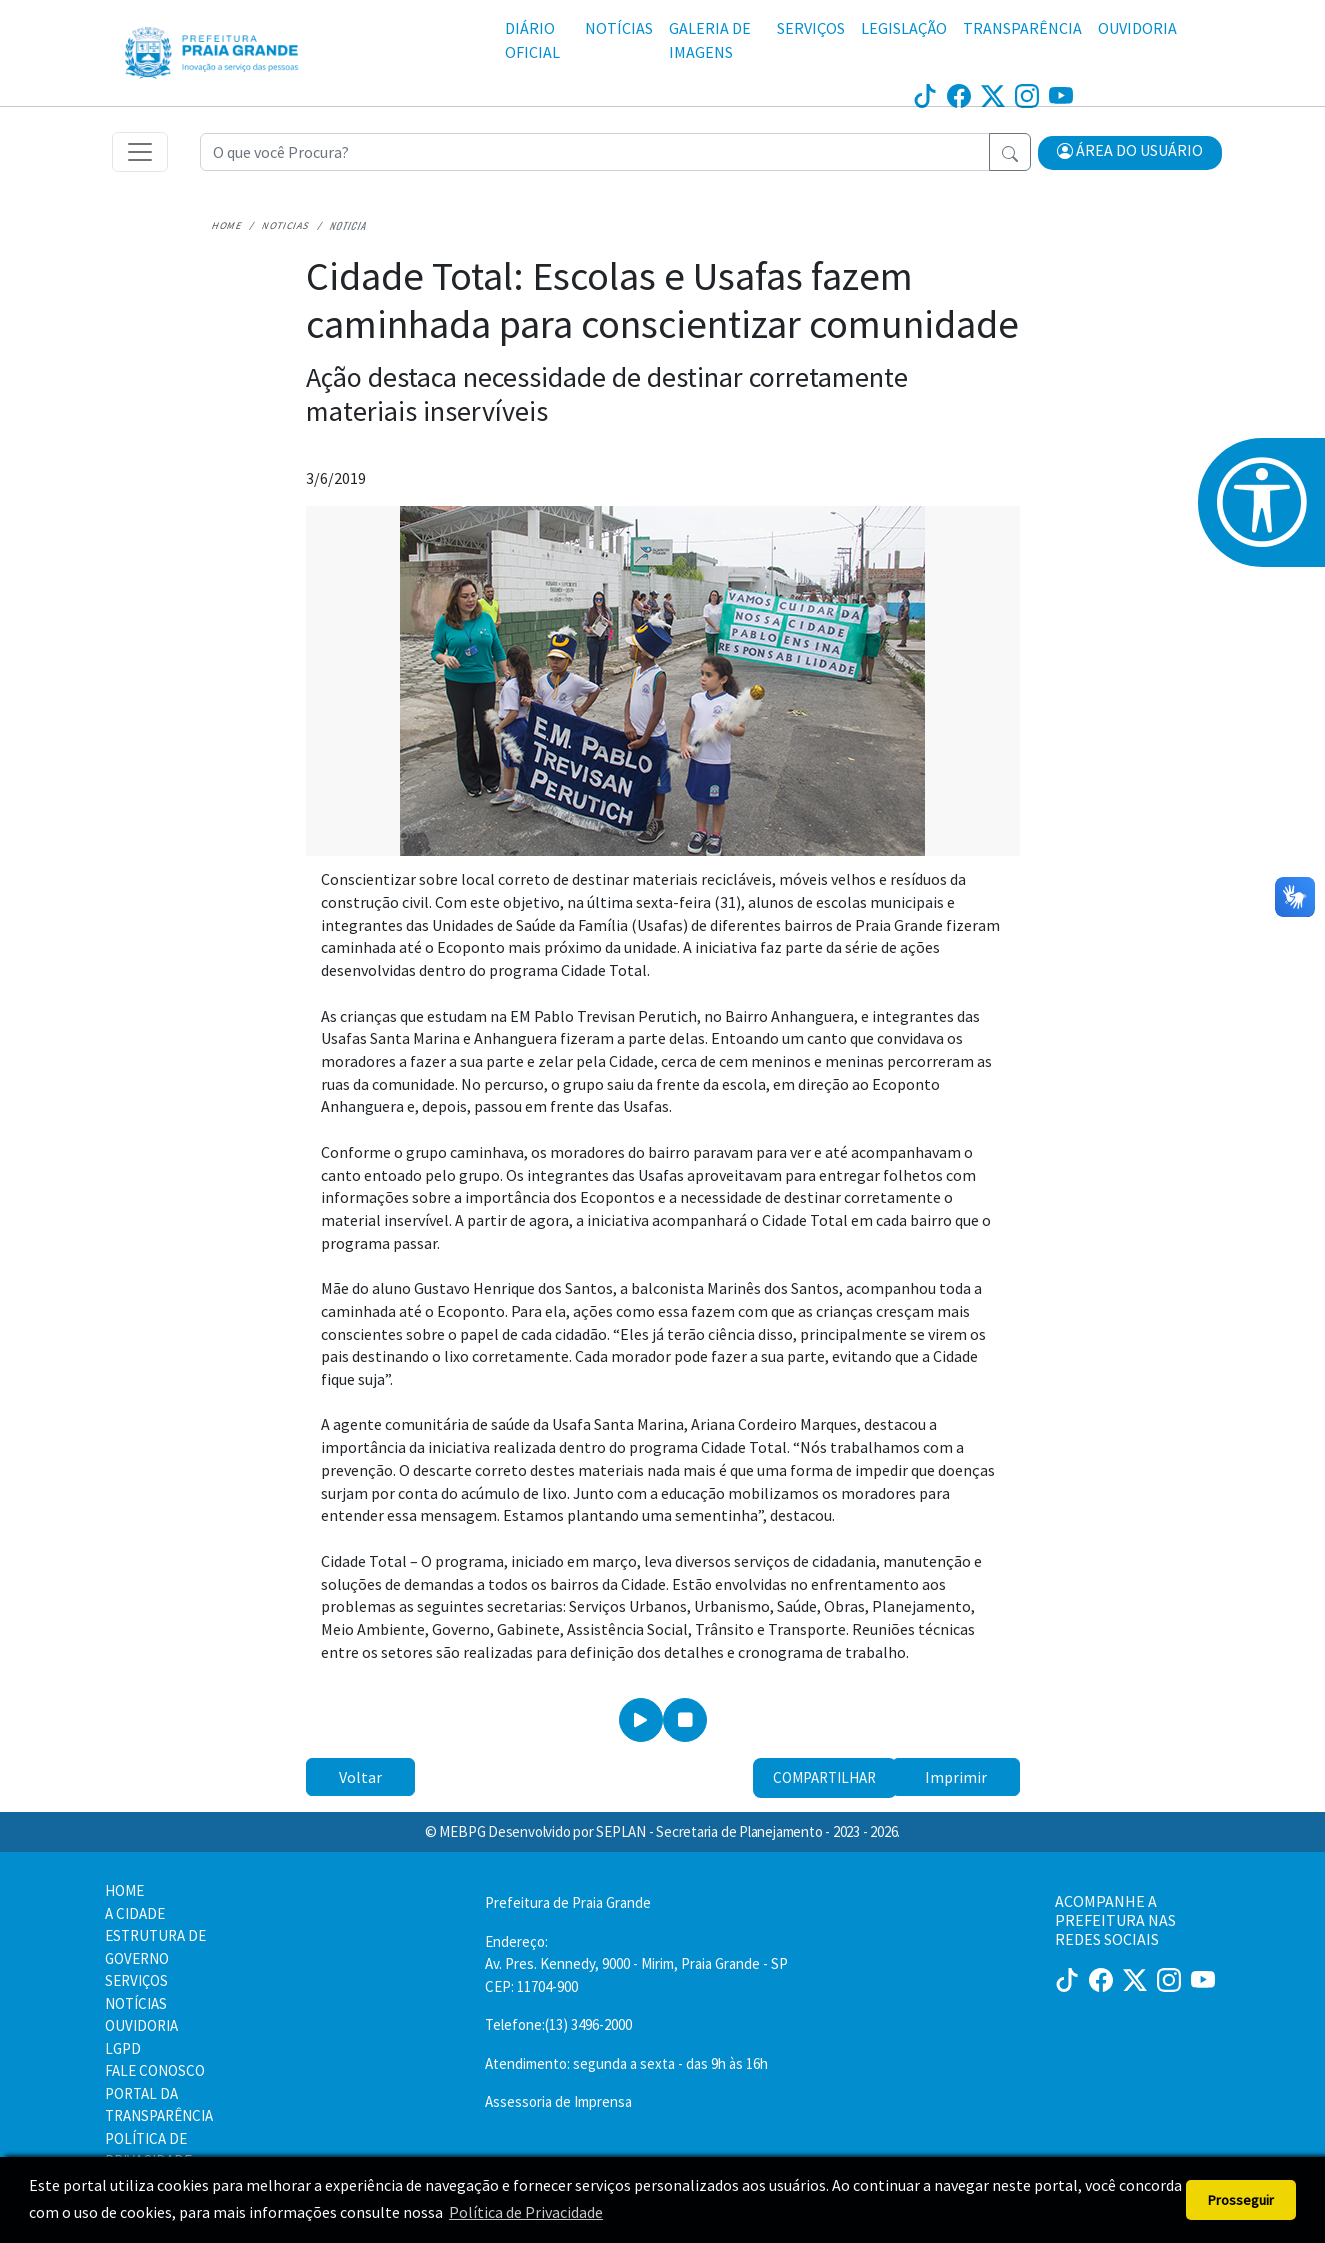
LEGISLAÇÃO (904, 28)
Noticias (286, 225)
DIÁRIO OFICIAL (532, 40)
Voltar (360, 1777)
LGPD (123, 2048)
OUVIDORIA (1137, 28)
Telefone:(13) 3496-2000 (558, 2024)
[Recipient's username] (595, 152)
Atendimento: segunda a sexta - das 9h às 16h (626, 2063)
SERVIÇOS (811, 28)
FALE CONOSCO (155, 2070)
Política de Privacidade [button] (526, 2212)
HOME (124, 1890)
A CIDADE (135, 1913)
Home (227, 225)
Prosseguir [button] (1241, 2200)
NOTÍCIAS (619, 28)
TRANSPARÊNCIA (1022, 28)
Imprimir (956, 1777)
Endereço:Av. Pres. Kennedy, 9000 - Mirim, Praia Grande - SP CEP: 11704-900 (636, 1964)
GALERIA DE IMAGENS (710, 40)
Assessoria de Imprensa (558, 2101)
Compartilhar (824, 1777)
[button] (1130, 153)
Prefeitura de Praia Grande (568, 1902)
